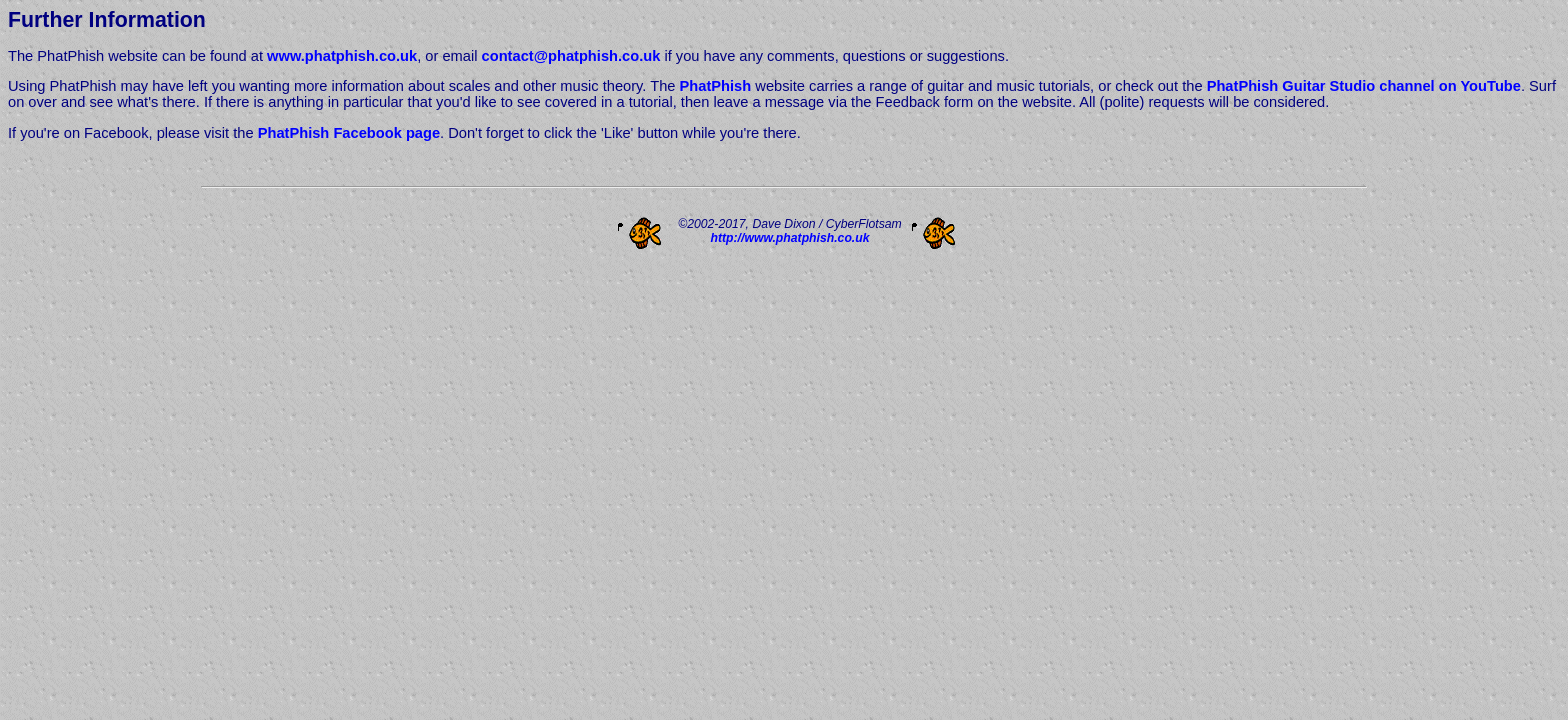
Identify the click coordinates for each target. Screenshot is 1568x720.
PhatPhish (716, 86)
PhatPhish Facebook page (349, 133)
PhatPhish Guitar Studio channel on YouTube (1364, 86)
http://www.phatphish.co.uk (789, 238)
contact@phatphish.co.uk (571, 56)
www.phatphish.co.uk (342, 56)
